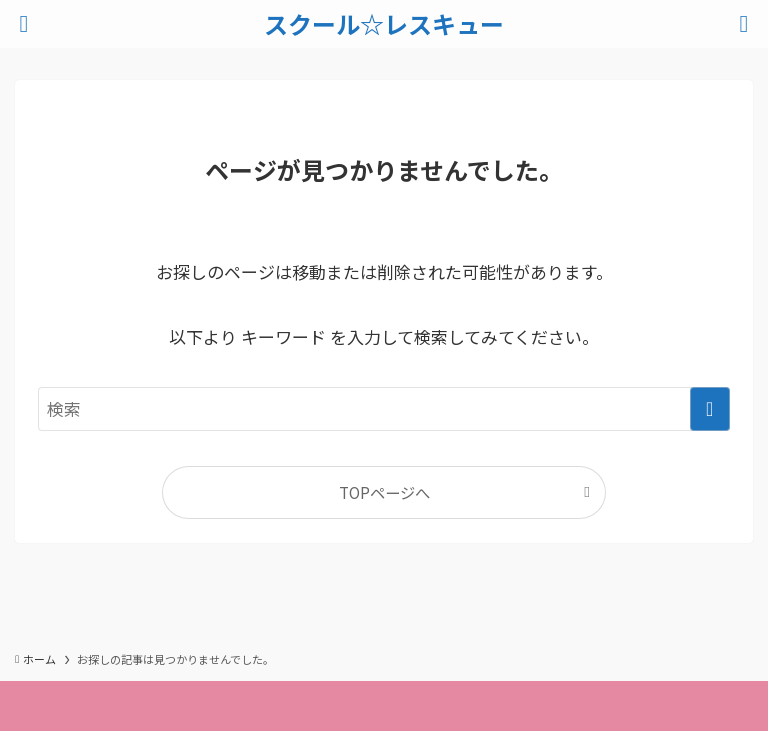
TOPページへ (384, 492)
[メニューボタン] (24, 24)
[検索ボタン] (744, 24)
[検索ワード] (383, 409)
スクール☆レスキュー (384, 24)
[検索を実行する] (710, 409)
